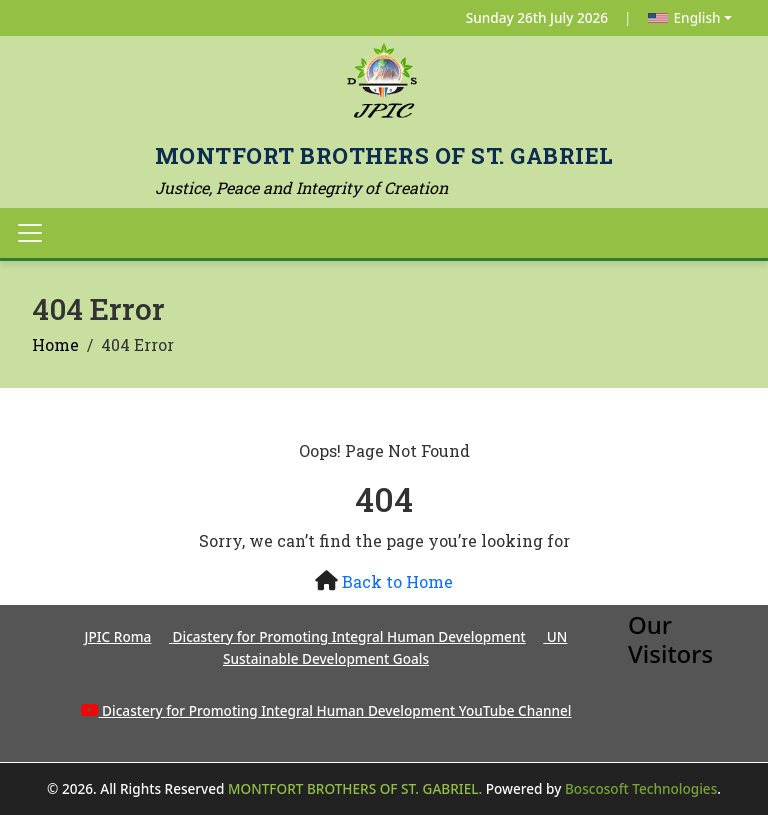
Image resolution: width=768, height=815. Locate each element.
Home (55, 344)
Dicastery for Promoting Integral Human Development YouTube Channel (336, 710)
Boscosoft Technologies (641, 788)
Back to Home (397, 581)
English (684, 17)
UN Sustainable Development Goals (395, 647)
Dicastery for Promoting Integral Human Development (347, 636)
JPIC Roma (118, 636)
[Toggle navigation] (30, 233)
